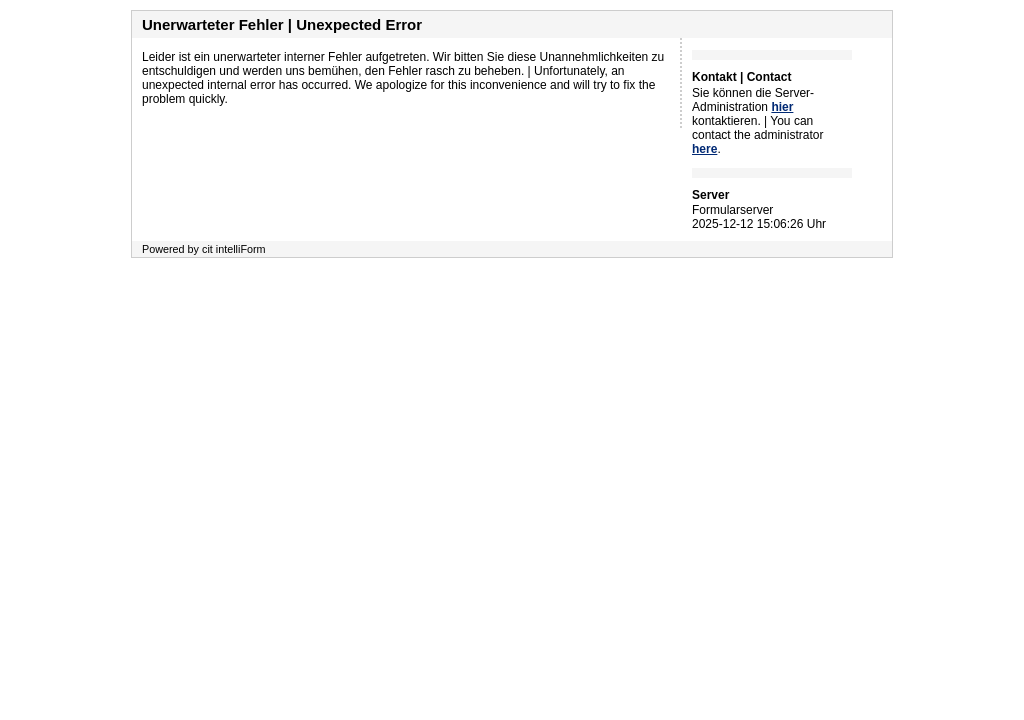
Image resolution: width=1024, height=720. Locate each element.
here (704, 149)
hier (782, 107)
